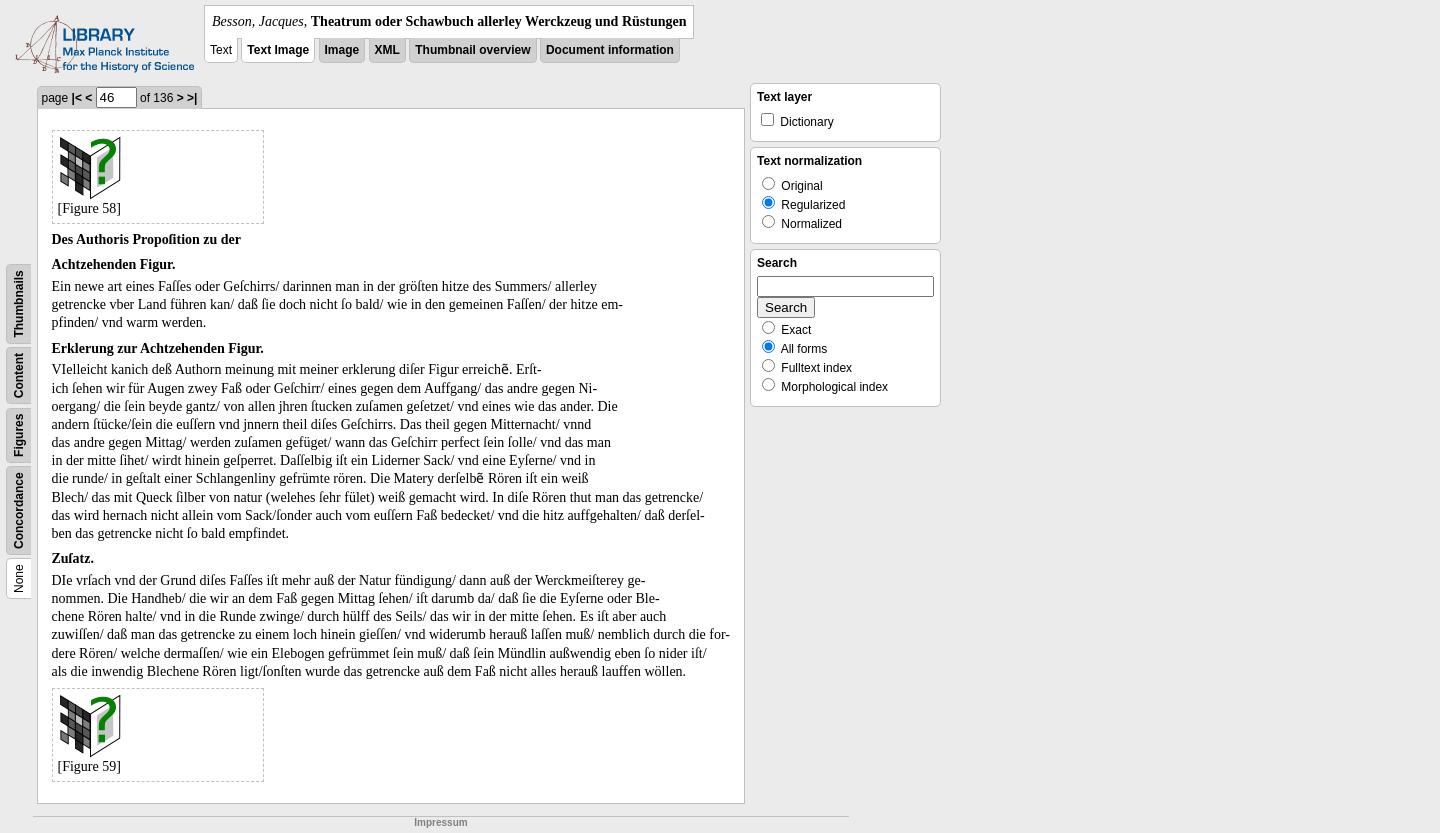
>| (192, 98)
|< (77, 98)
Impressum (440, 822)
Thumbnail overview (472, 50)
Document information (610, 50)
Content (19, 375)
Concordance (19, 510)
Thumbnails (19, 303)
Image (342, 50)
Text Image (278, 50)
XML (387, 50)
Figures (19, 435)
